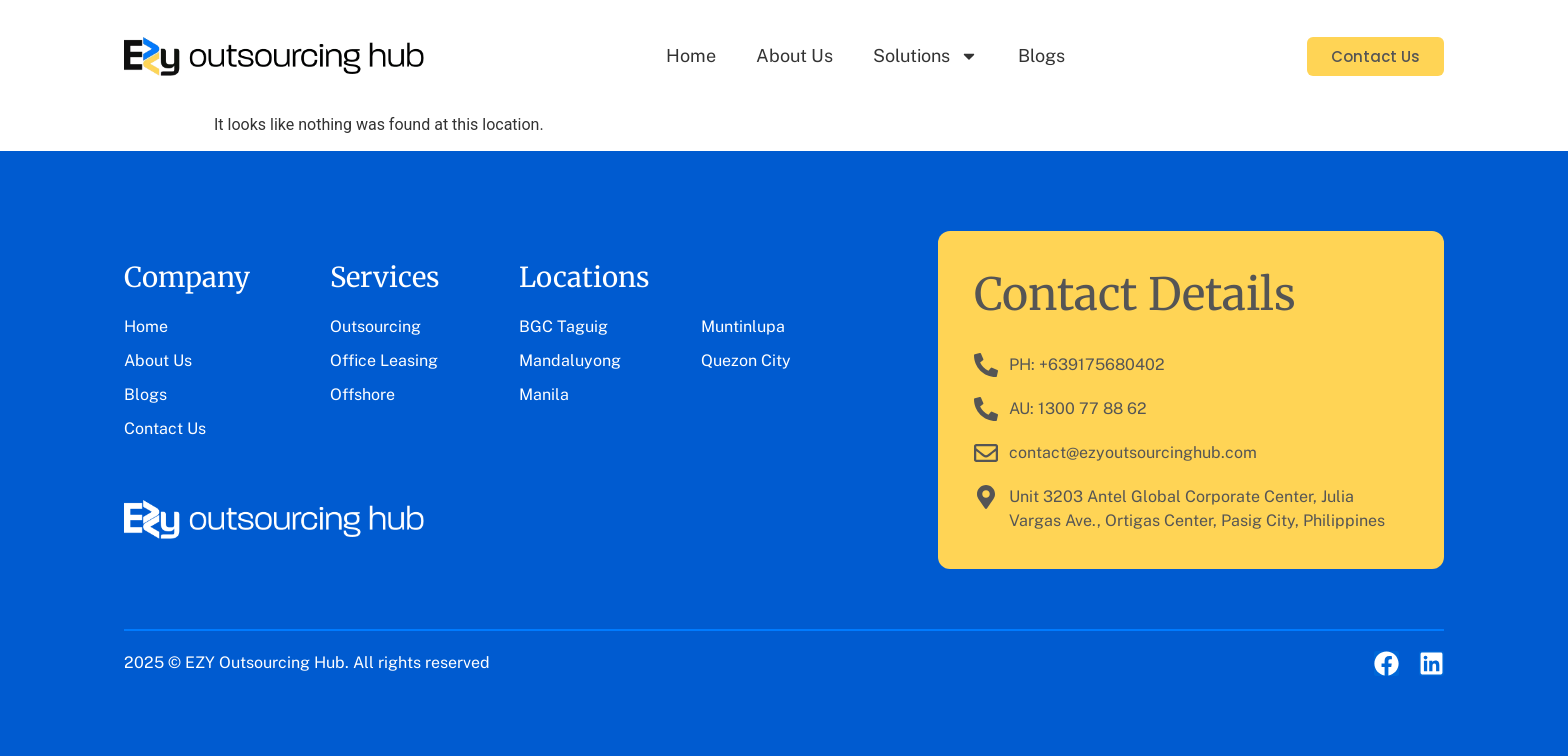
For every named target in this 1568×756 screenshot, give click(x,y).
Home (691, 55)
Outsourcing (375, 326)
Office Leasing (384, 360)
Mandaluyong (570, 360)
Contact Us (165, 428)
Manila (544, 394)
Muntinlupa (743, 326)
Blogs (1041, 55)
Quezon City (746, 360)
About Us (794, 55)
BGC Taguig (563, 326)
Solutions (925, 56)
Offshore (362, 394)
